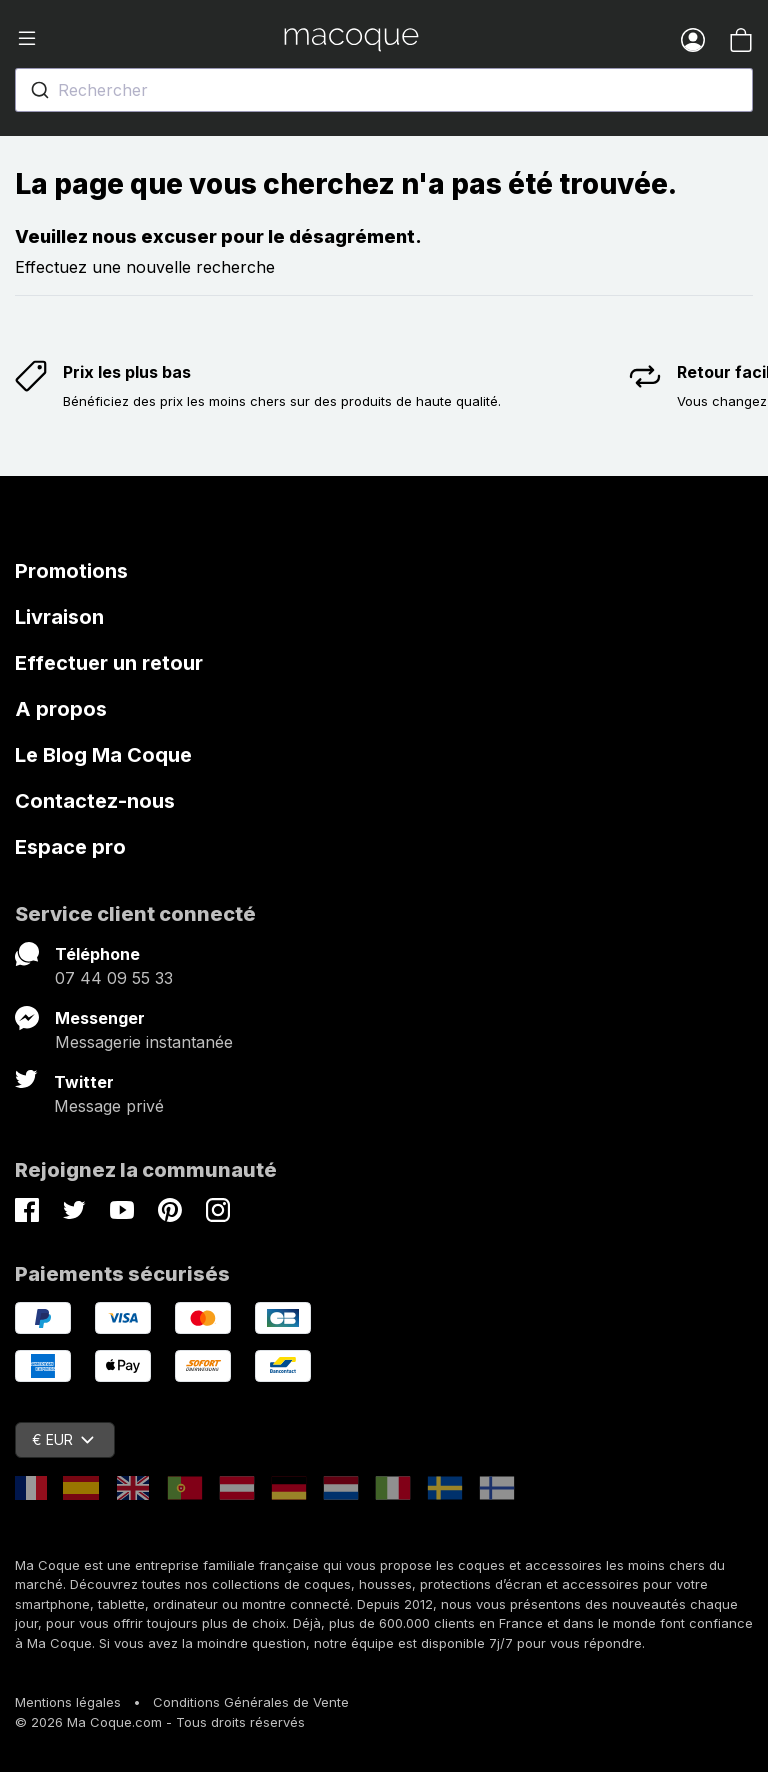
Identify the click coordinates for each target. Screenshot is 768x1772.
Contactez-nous (95, 801)
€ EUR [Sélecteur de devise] (63, 1439)
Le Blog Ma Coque (103, 755)
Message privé (109, 1106)
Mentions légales (68, 1702)
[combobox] (384, 90)
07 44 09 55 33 (114, 978)
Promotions (71, 571)
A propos (61, 709)
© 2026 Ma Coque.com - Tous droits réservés (160, 1722)
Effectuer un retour (109, 663)
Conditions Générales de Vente (251, 1702)
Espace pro (70, 847)
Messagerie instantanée (144, 1042)
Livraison (59, 617)
